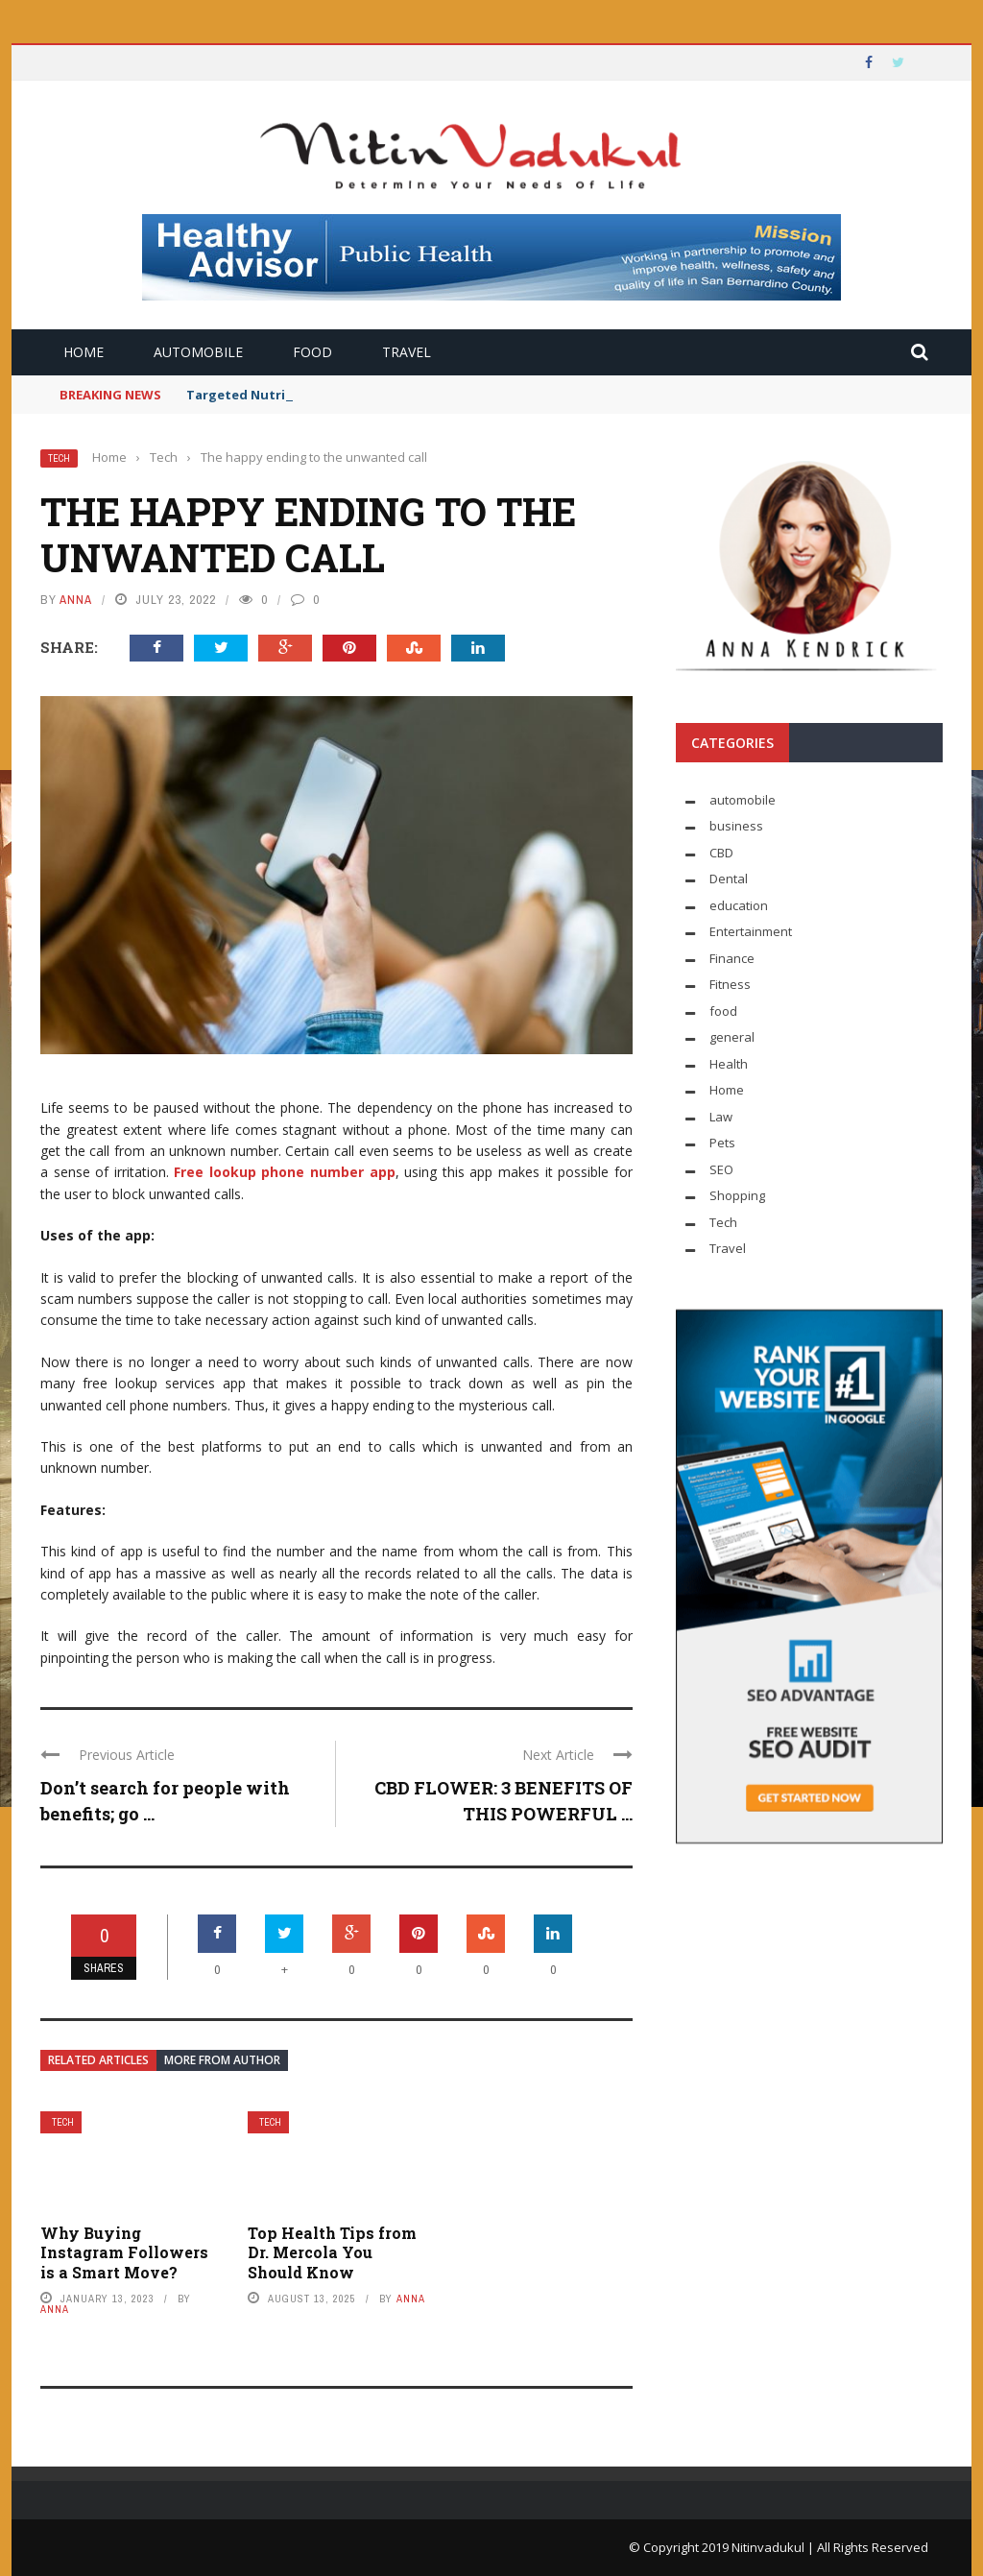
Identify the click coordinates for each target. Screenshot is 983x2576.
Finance (732, 958)
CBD (721, 852)
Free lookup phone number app (284, 1172)
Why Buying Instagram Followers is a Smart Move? (124, 2253)
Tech (59, 458)
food (312, 352)
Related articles (98, 2060)
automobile (198, 352)
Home (83, 352)
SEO (721, 1169)
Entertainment (750, 931)
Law (720, 1116)
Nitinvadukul (769, 2547)
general (732, 1037)
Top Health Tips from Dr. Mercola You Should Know (332, 2253)
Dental (728, 878)
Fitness (730, 984)
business (736, 825)
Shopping (737, 1195)
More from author (222, 2060)
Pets (722, 1142)
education (738, 905)
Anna (76, 599)
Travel (406, 352)
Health (728, 1063)
